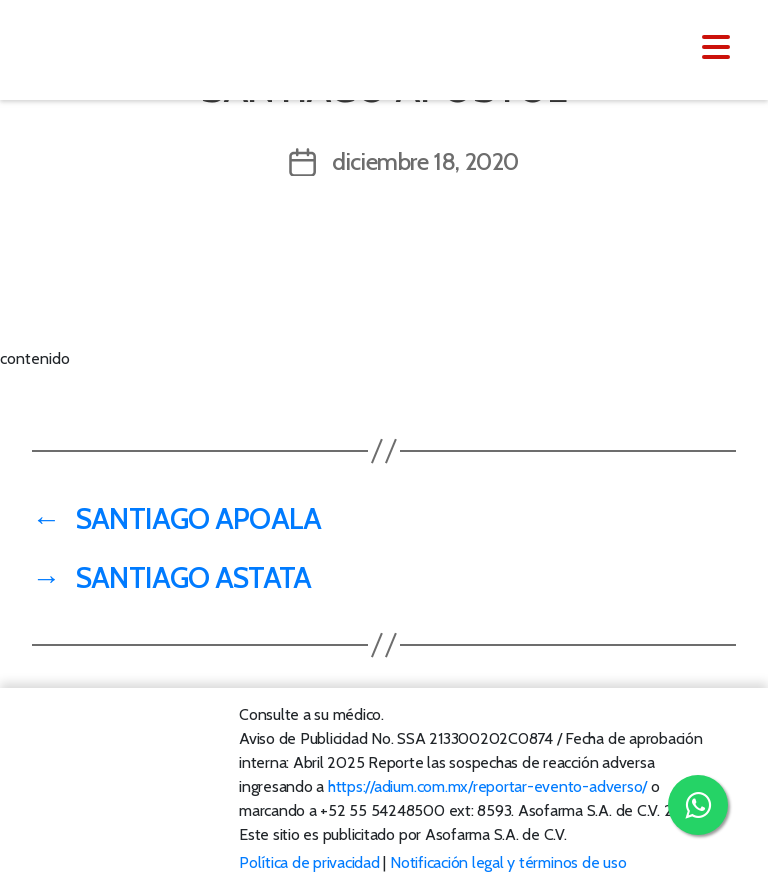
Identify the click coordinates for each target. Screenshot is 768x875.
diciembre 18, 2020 (425, 161)
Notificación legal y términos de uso (508, 862)
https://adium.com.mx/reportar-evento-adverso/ (487, 786)
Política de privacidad (309, 862)
